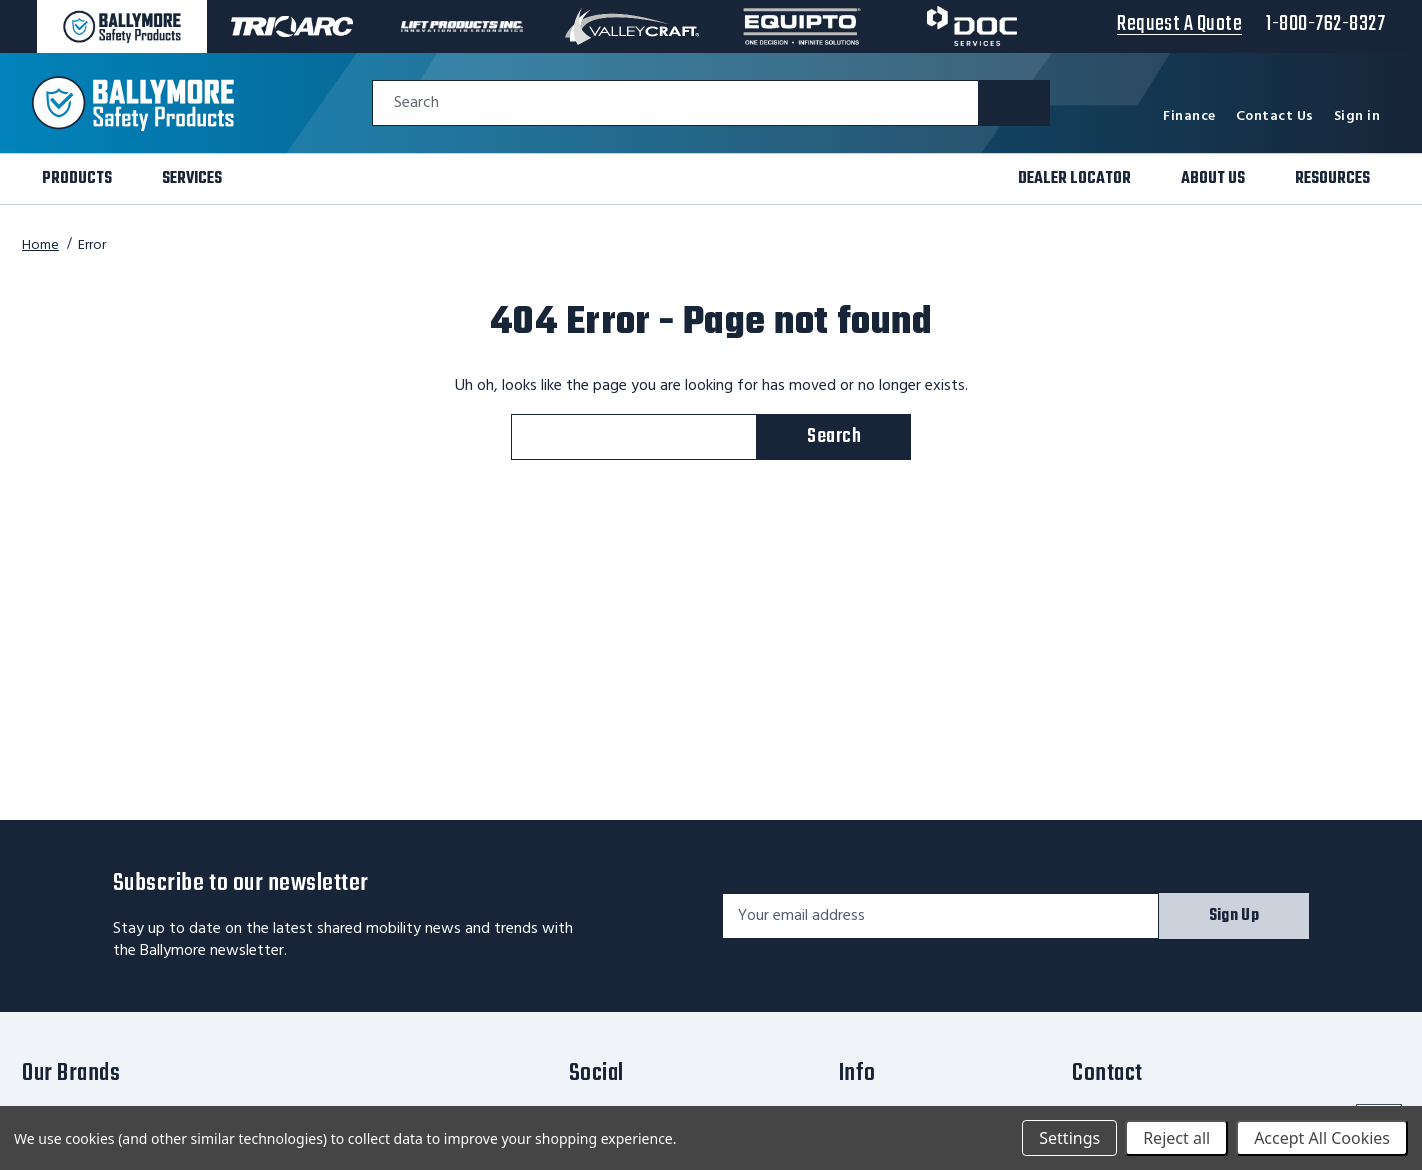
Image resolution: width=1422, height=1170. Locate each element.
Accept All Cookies (1322, 1138)
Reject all (1176, 1138)
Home (40, 245)
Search (416, 103)
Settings (1069, 1138)
